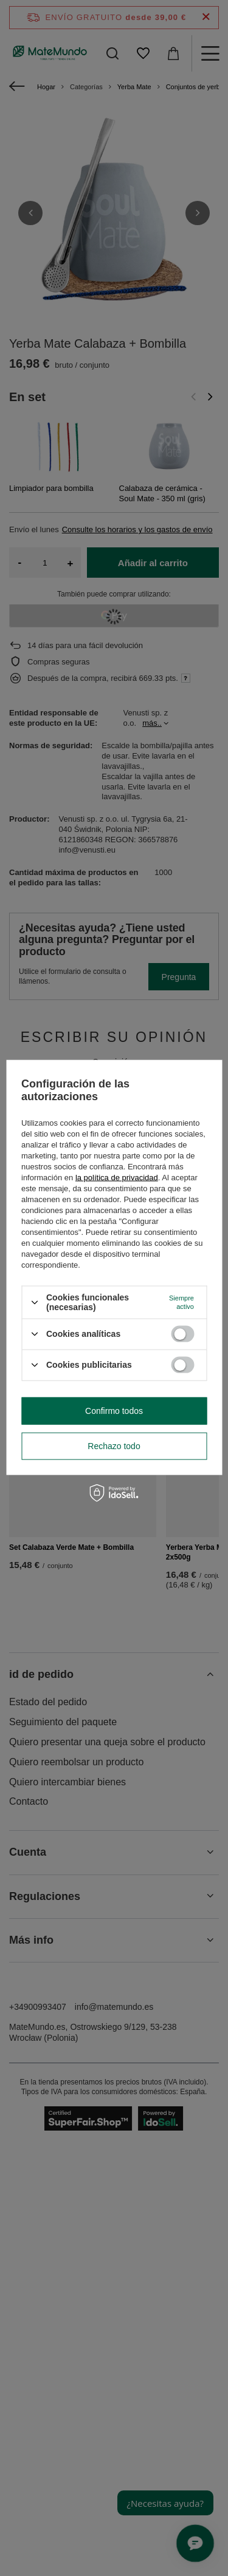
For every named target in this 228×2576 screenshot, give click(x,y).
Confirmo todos (114, 1411)
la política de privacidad (116, 1177)
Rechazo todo (114, 1446)
